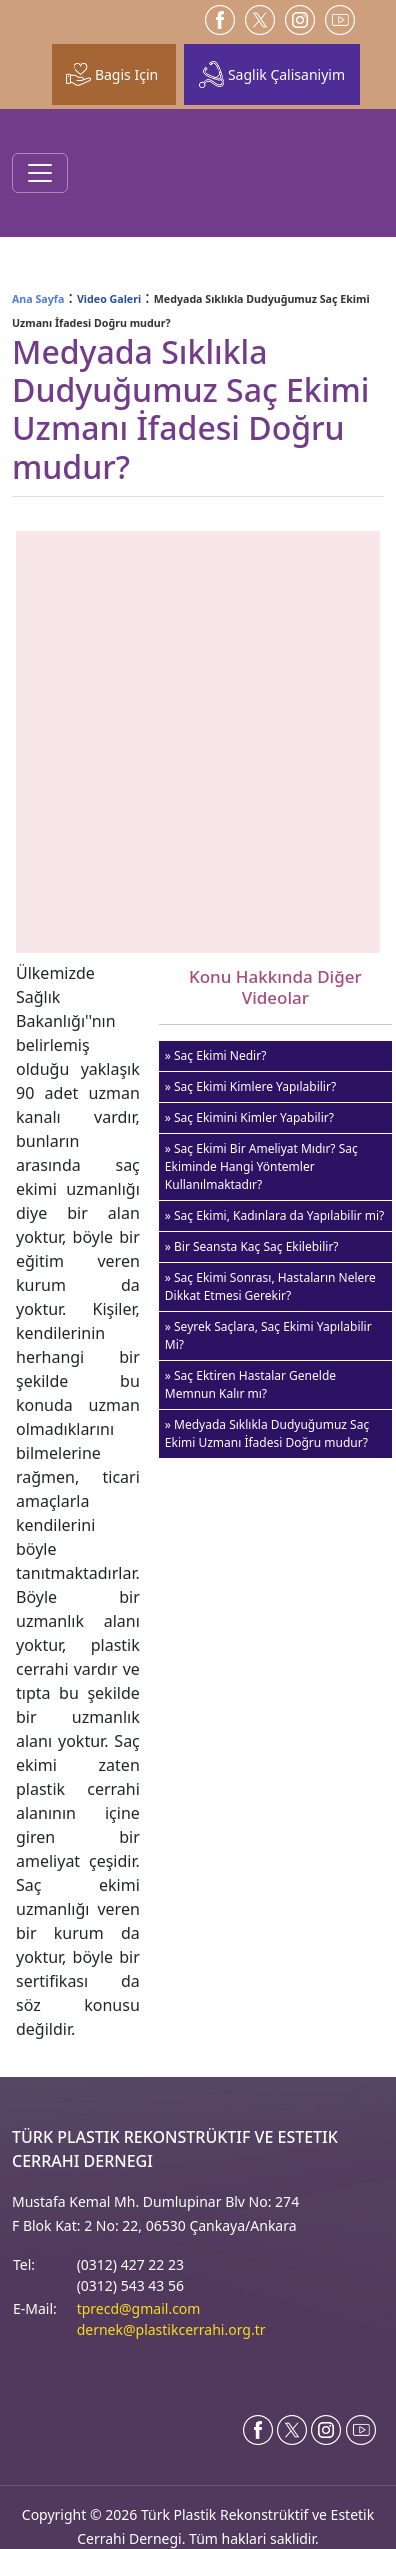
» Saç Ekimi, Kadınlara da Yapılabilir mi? (274, 1215)
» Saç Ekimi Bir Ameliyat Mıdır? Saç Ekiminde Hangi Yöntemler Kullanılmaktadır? (261, 1166)
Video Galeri (109, 299)
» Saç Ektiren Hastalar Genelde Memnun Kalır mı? (250, 1384)
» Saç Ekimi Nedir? (216, 1055)
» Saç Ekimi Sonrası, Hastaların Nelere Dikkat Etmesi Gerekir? (270, 1286)
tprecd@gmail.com (139, 2308)
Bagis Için (112, 74)
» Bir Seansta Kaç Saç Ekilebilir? (252, 1246)
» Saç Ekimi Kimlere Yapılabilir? (250, 1086)
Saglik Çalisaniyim (272, 74)
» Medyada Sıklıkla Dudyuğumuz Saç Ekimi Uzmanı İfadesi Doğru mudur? (267, 1433)
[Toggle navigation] (40, 173)
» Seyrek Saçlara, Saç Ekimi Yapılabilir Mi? (268, 1335)
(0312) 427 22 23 (130, 2264)
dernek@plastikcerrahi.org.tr (171, 2329)
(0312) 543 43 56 (130, 2285)
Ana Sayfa (38, 299)
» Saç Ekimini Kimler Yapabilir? (249, 1117)
